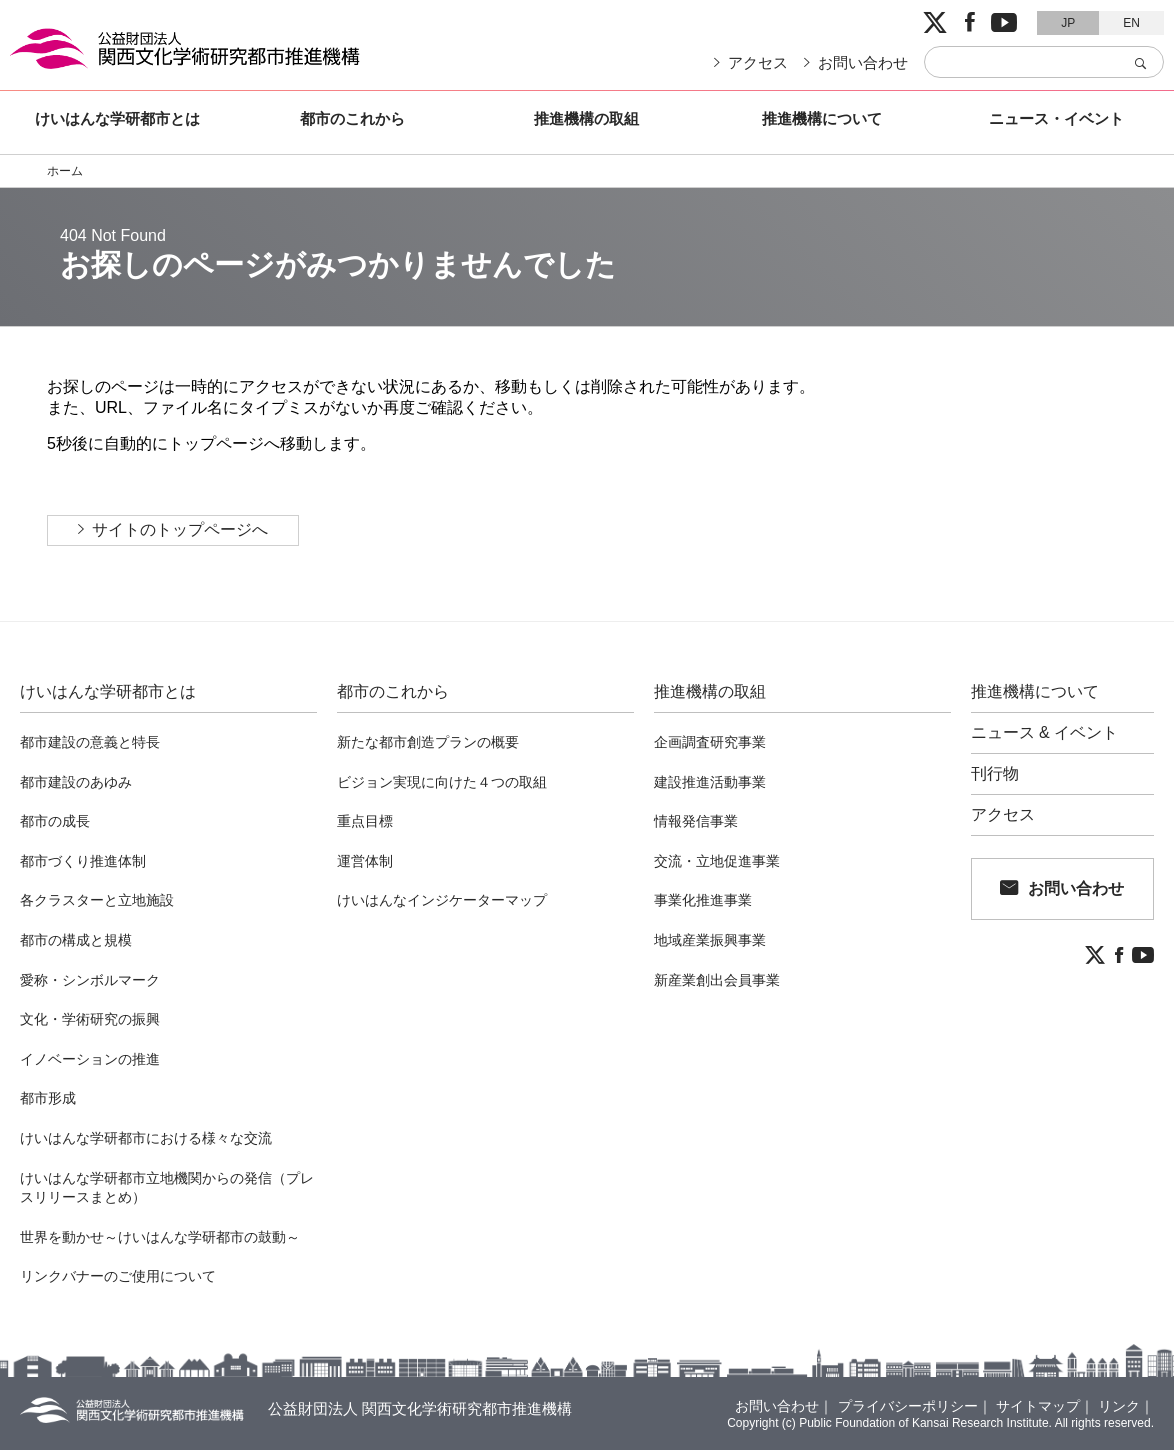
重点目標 (365, 821)
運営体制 (365, 861)
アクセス (758, 62)
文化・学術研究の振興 (90, 1019)
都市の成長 (55, 821)
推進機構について (822, 118)
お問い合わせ (863, 62)
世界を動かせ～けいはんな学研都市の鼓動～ (160, 1237)
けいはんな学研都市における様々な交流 (146, 1138)
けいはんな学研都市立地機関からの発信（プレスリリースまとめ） (167, 1188)
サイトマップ (1038, 1406)
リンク (1119, 1406)
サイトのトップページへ (180, 529)
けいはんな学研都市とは (117, 118)
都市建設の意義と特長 (90, 742)
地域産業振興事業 (710, 940)
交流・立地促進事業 (717, 861)
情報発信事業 (696, 821)
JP (1068, 23)
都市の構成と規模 (76, 940)
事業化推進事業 (703, 900)
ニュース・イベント (1056, 118)
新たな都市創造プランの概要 (428, 742)
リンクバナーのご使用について (118, 1276)
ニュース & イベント (1045, 733)
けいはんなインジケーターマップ (442, 900)
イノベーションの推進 (90, 1059)
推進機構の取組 (586, 118)
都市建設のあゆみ (76, 782)
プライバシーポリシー (908, 1406)
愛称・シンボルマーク (90, 980)
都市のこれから (352, 118)
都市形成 (48, 1098)
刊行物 (995, 774)
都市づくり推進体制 (83, 861)
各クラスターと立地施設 (97, 900)
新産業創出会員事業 (717, 980)
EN (1131, 23)
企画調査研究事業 (710, 742)
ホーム (65, 171)
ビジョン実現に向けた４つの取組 (442, 782)
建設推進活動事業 (710, 782)
